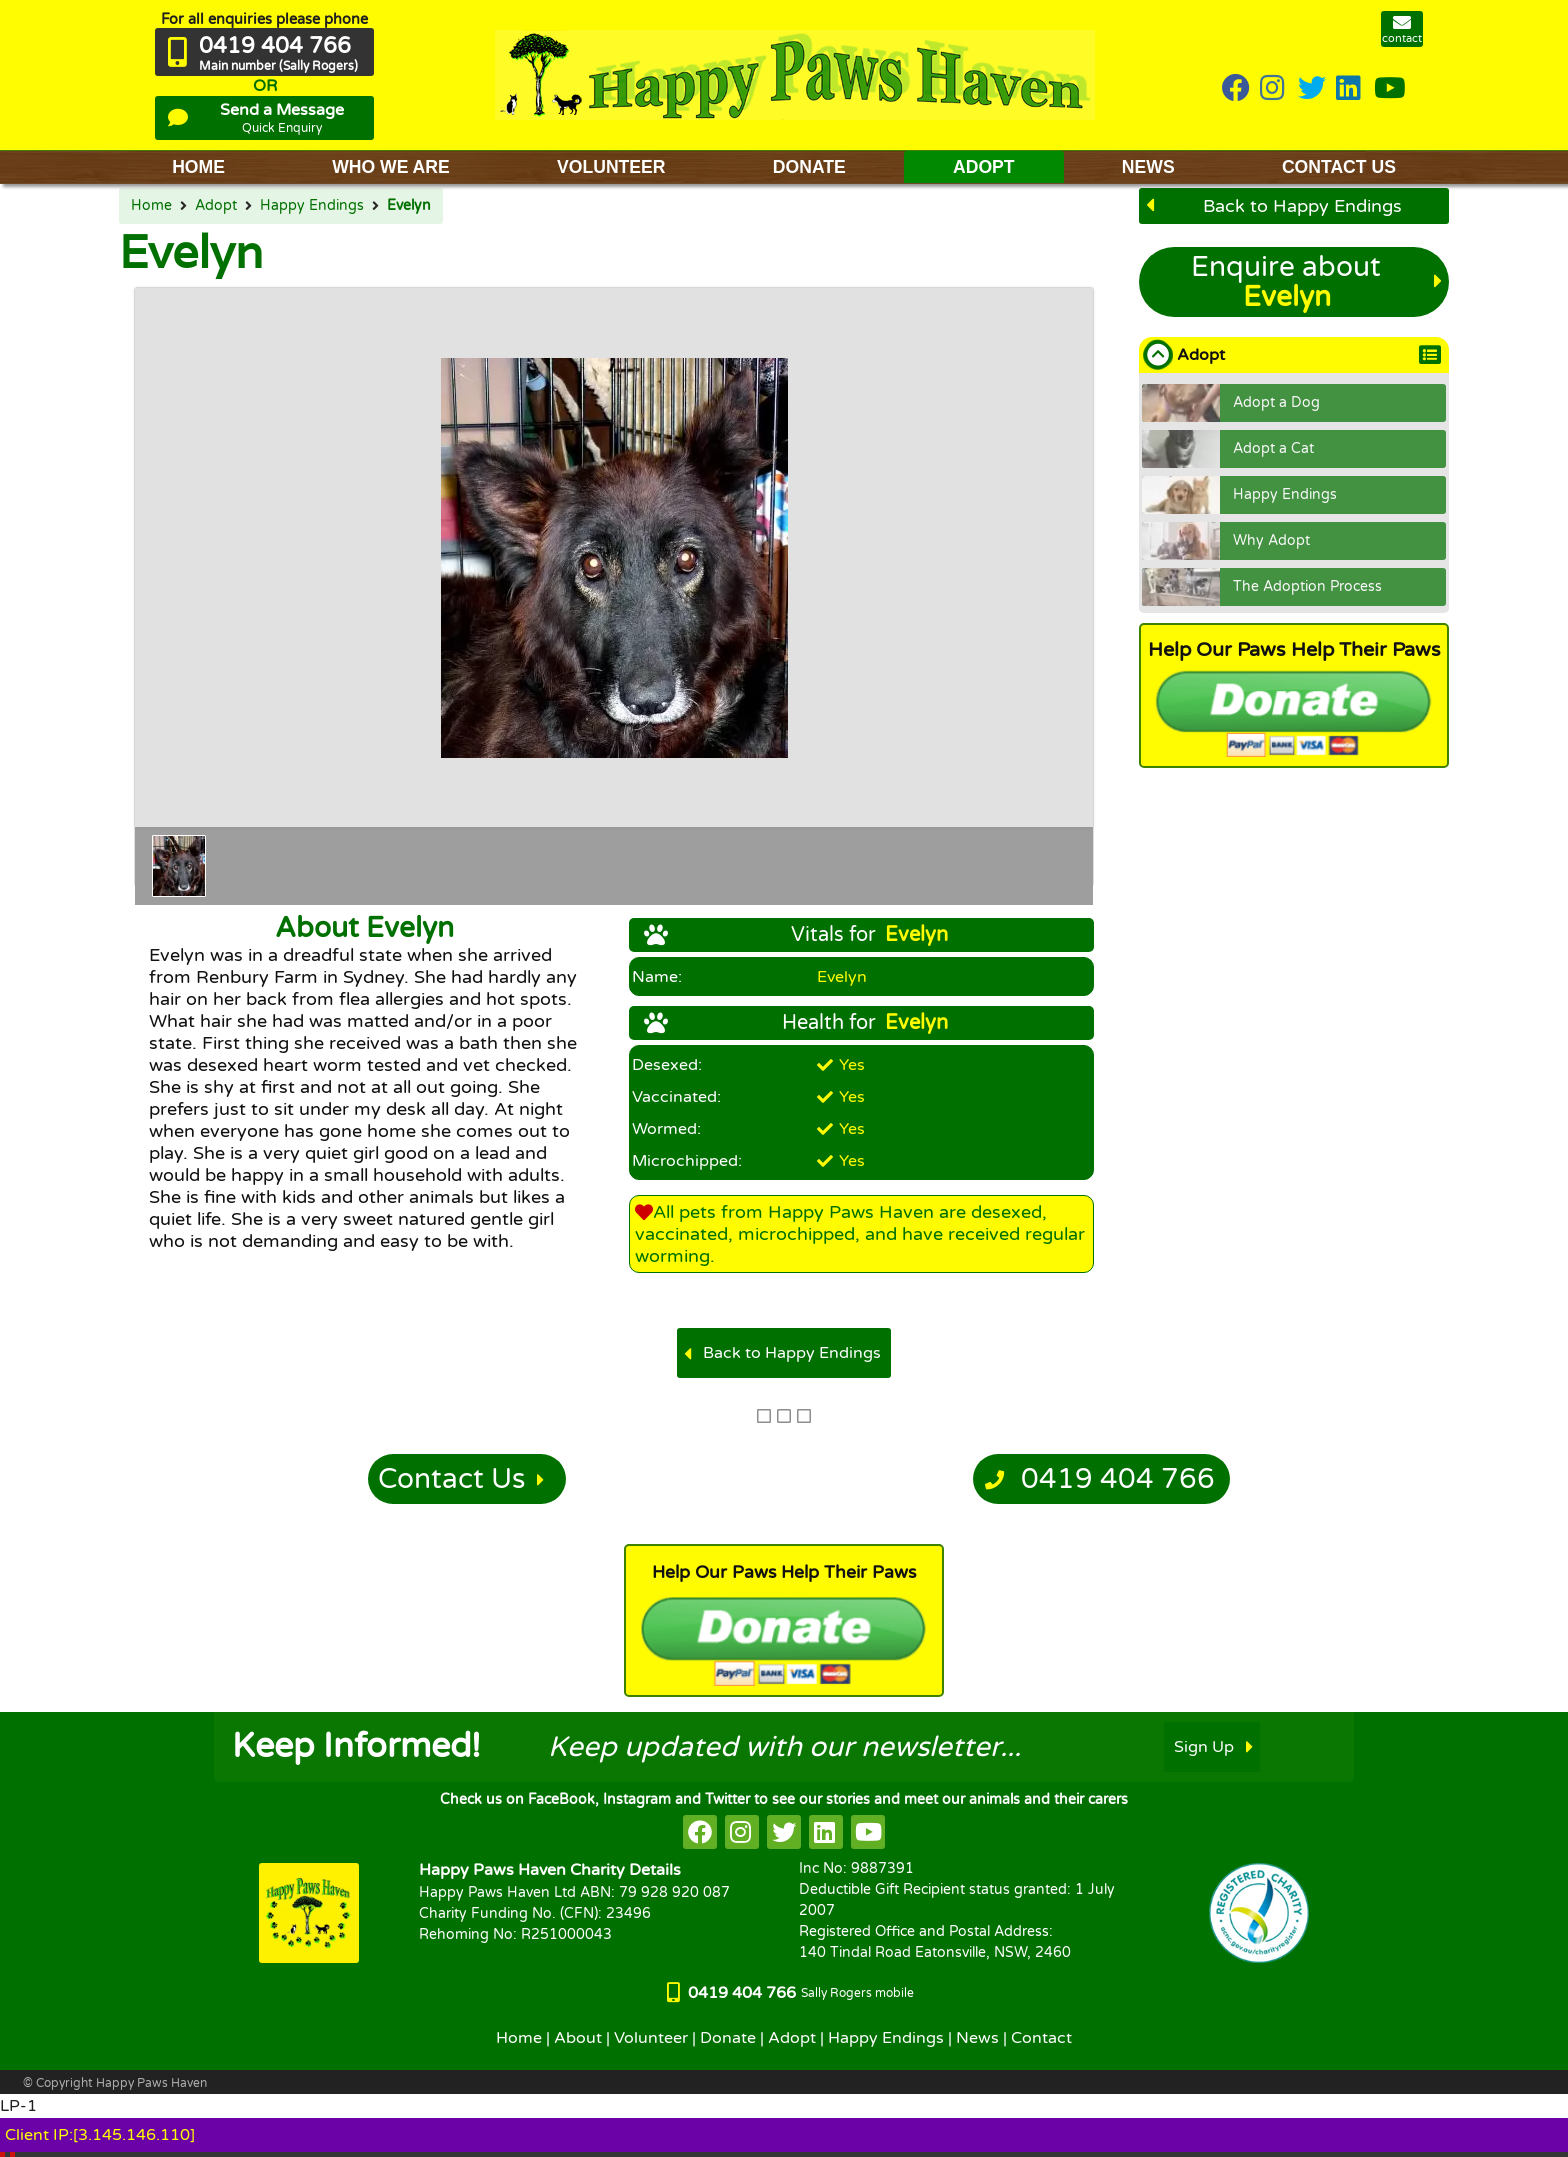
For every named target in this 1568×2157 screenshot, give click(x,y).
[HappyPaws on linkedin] (1350, 89)
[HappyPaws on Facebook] (1236, 89)
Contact (1041, 2038)
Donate (728, 2038)
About (578, 2038)
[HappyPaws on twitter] (1312, 89)
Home (151, 206)
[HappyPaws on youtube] (1390, 89)
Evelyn (409, 206)
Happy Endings (312, 206)
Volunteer (651, 2038)
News (977, 2038)
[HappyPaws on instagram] (1274, 89)
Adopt (216, 206)
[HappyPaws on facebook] (700, 1832)
